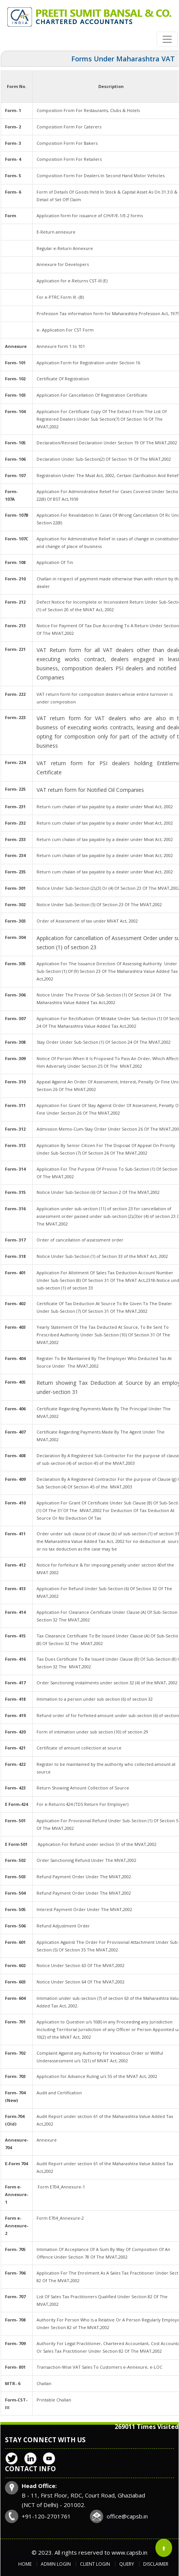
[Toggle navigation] (167, 39)
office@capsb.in (127, 2516)
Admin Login (56, 2564)
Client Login (95, 2564)
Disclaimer (155, 2564)
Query (126, 2564)
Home (25, 2564)
